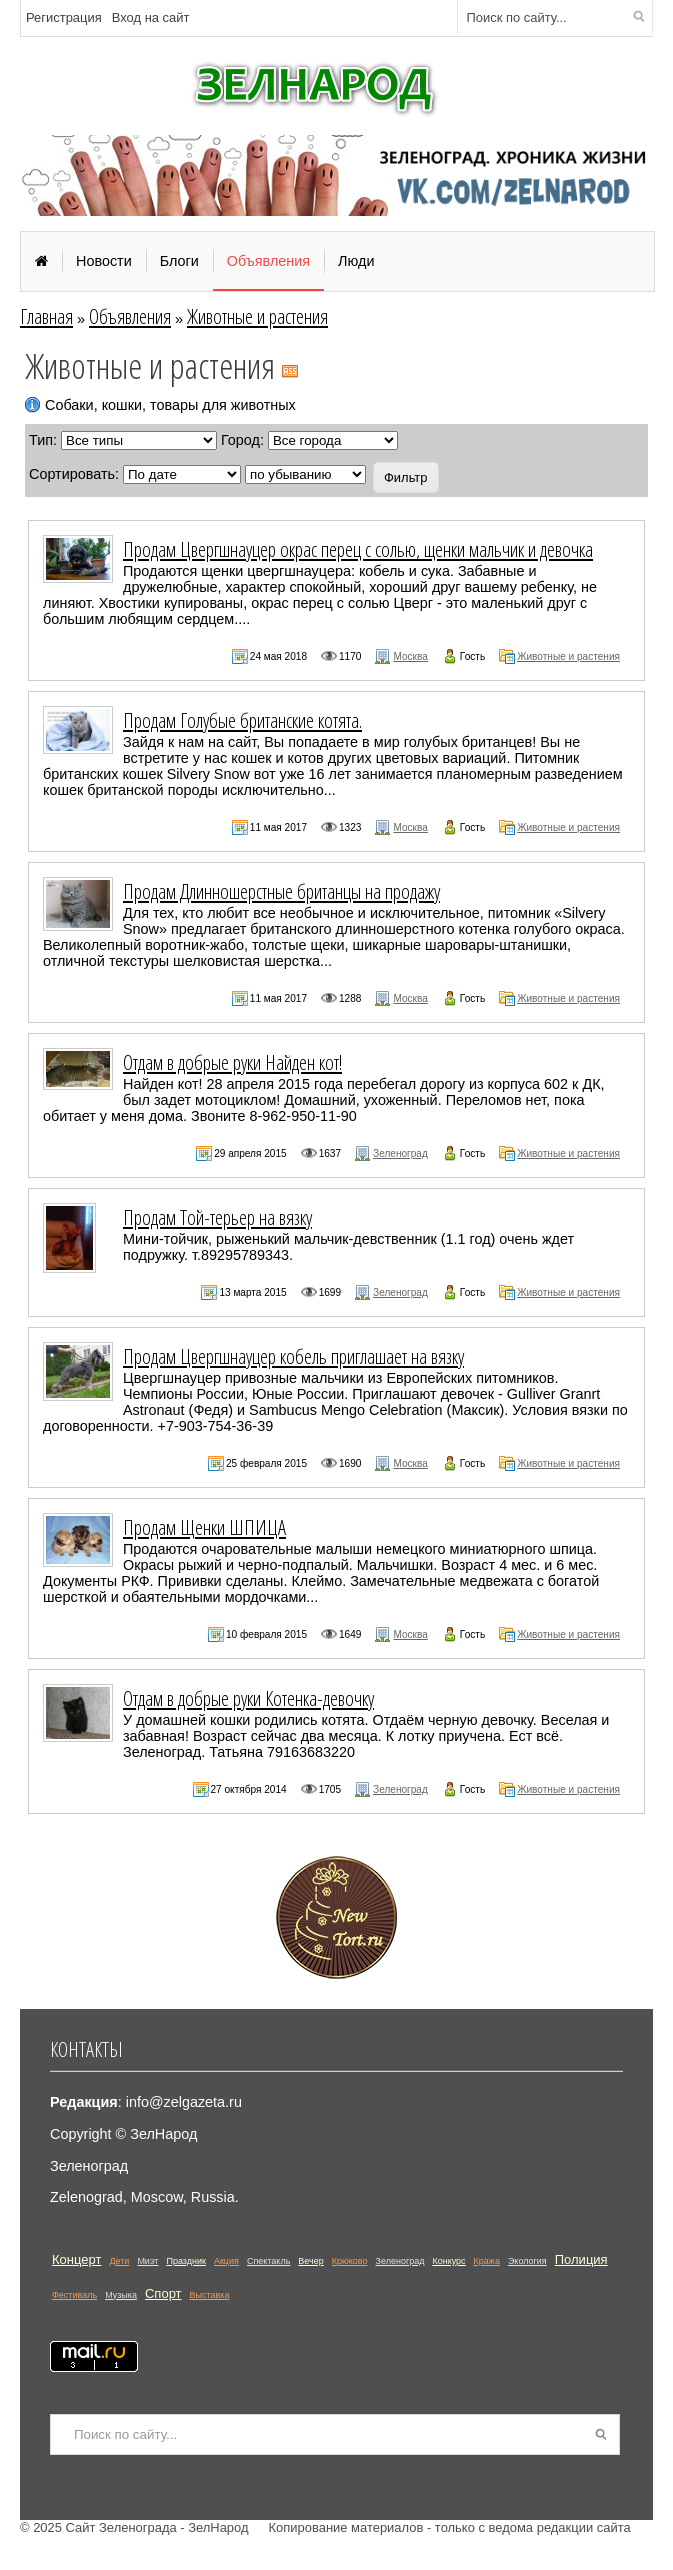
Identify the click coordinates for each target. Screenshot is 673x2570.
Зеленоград (400, 1153)
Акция (226, 2261)
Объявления (130, 316)
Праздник (186, 2261)
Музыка (121, 2295)
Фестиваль (74, 2295)
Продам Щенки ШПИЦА (204, 1527)
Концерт (76, 2259)
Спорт (163, 2293)
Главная (46, 316)
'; (305, 474)
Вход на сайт (151, 17)
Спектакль (268, 2261)
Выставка (210, 2295)
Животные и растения (257, 316)
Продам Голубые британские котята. (242, 720)
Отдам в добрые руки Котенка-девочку (248, 1698)
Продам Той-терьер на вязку (217, 1217)
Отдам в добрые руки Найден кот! (232, 1062)
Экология (527, 2261)
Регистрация (64, 17)
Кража (487, 2261)
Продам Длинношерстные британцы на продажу (281, 891)
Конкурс (448, 2261)
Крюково (350, 2261)
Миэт (147, 2261)
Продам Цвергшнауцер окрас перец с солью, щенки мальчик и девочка (358, 549)
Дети (119, 2261)
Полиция (581, 2259)
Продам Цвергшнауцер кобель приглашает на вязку (293, 1356)
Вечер (310, 2261)
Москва (410, 656)
